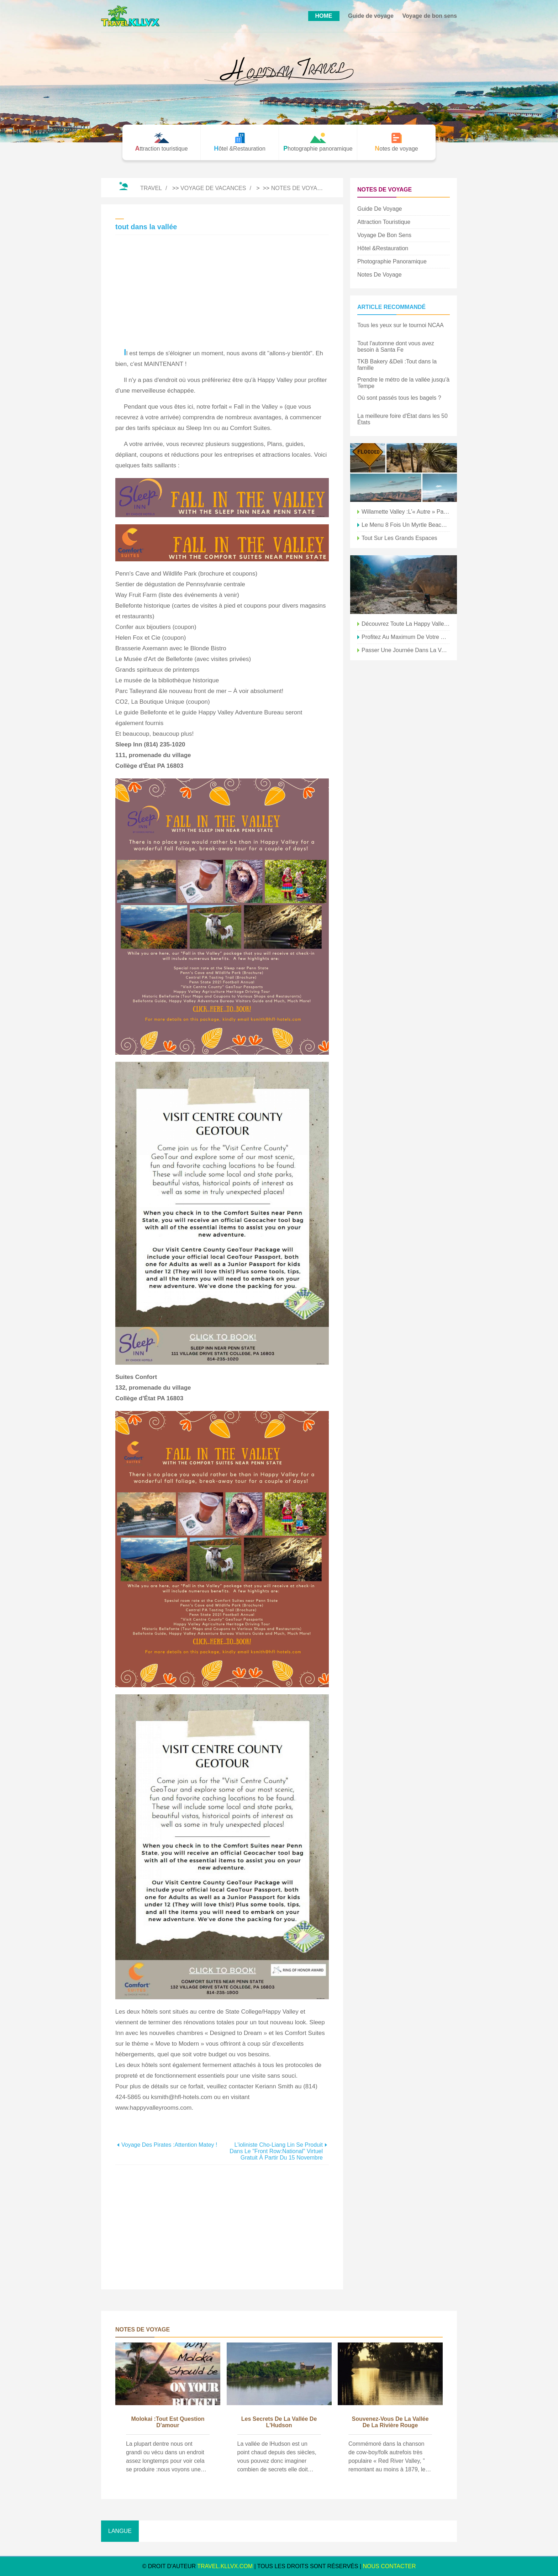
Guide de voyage (371, 16)
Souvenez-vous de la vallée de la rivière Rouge (390, 2422)
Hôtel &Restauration (382, 248)
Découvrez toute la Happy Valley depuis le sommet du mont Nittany (406, 624)
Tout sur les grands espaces (399, 538)
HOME (323, 16)
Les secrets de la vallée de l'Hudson (279, 2422)
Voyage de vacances (213, 188)
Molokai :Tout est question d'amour (168, 2422)
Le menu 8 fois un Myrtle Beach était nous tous (406, 525)
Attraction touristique (383, 222)
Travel (151, 188)
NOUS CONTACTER (389, 2566)
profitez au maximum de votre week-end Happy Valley (406, 637)
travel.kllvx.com (225, 2566)
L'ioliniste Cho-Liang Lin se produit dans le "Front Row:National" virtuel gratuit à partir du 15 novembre (276, 2151)
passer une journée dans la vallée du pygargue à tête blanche (406, 650)
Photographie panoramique (392, 261)
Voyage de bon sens (429, 16)
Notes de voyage (298, 188)
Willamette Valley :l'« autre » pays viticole (406, 512)
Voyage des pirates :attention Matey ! (169, 2145)
